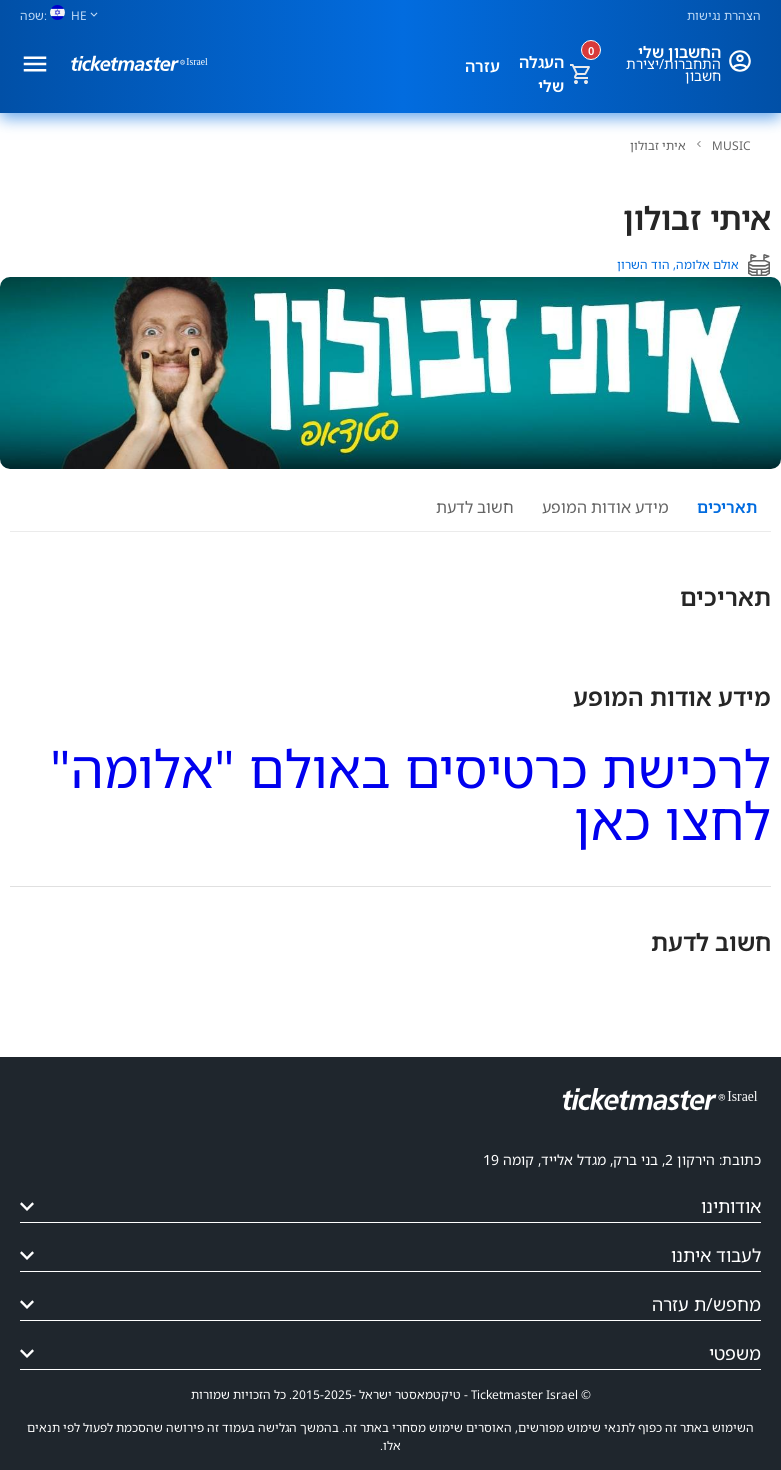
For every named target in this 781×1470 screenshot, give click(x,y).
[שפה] (67, 15)
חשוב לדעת (475, 507)
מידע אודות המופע (605, 507)
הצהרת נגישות (724, 15)
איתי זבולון (658, 146)
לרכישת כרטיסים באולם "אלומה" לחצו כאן (410, 793)
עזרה (482, 66)
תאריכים (727, 507)
